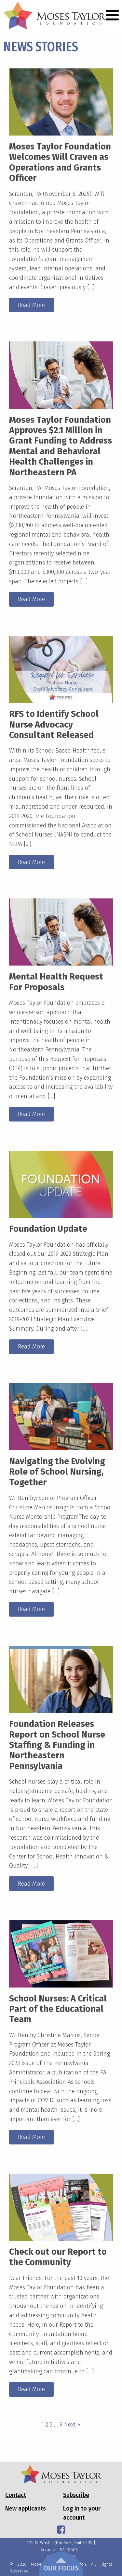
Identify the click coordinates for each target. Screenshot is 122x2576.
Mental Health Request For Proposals (56, 981)
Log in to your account (82, 2513)
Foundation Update (48, 1229)
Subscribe (76, 2495)
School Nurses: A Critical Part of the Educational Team (58, 2009)
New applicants (25, 2508)
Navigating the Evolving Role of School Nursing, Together (57, 1472)
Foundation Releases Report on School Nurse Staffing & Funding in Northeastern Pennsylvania (57, 1745)
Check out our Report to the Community (58, 2257)
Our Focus (61, 2565)
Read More (31, 305)
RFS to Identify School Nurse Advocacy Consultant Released (54, 724)
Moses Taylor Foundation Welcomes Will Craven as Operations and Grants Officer (60, 162)
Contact (15, 2495)
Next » (72, 2424)
